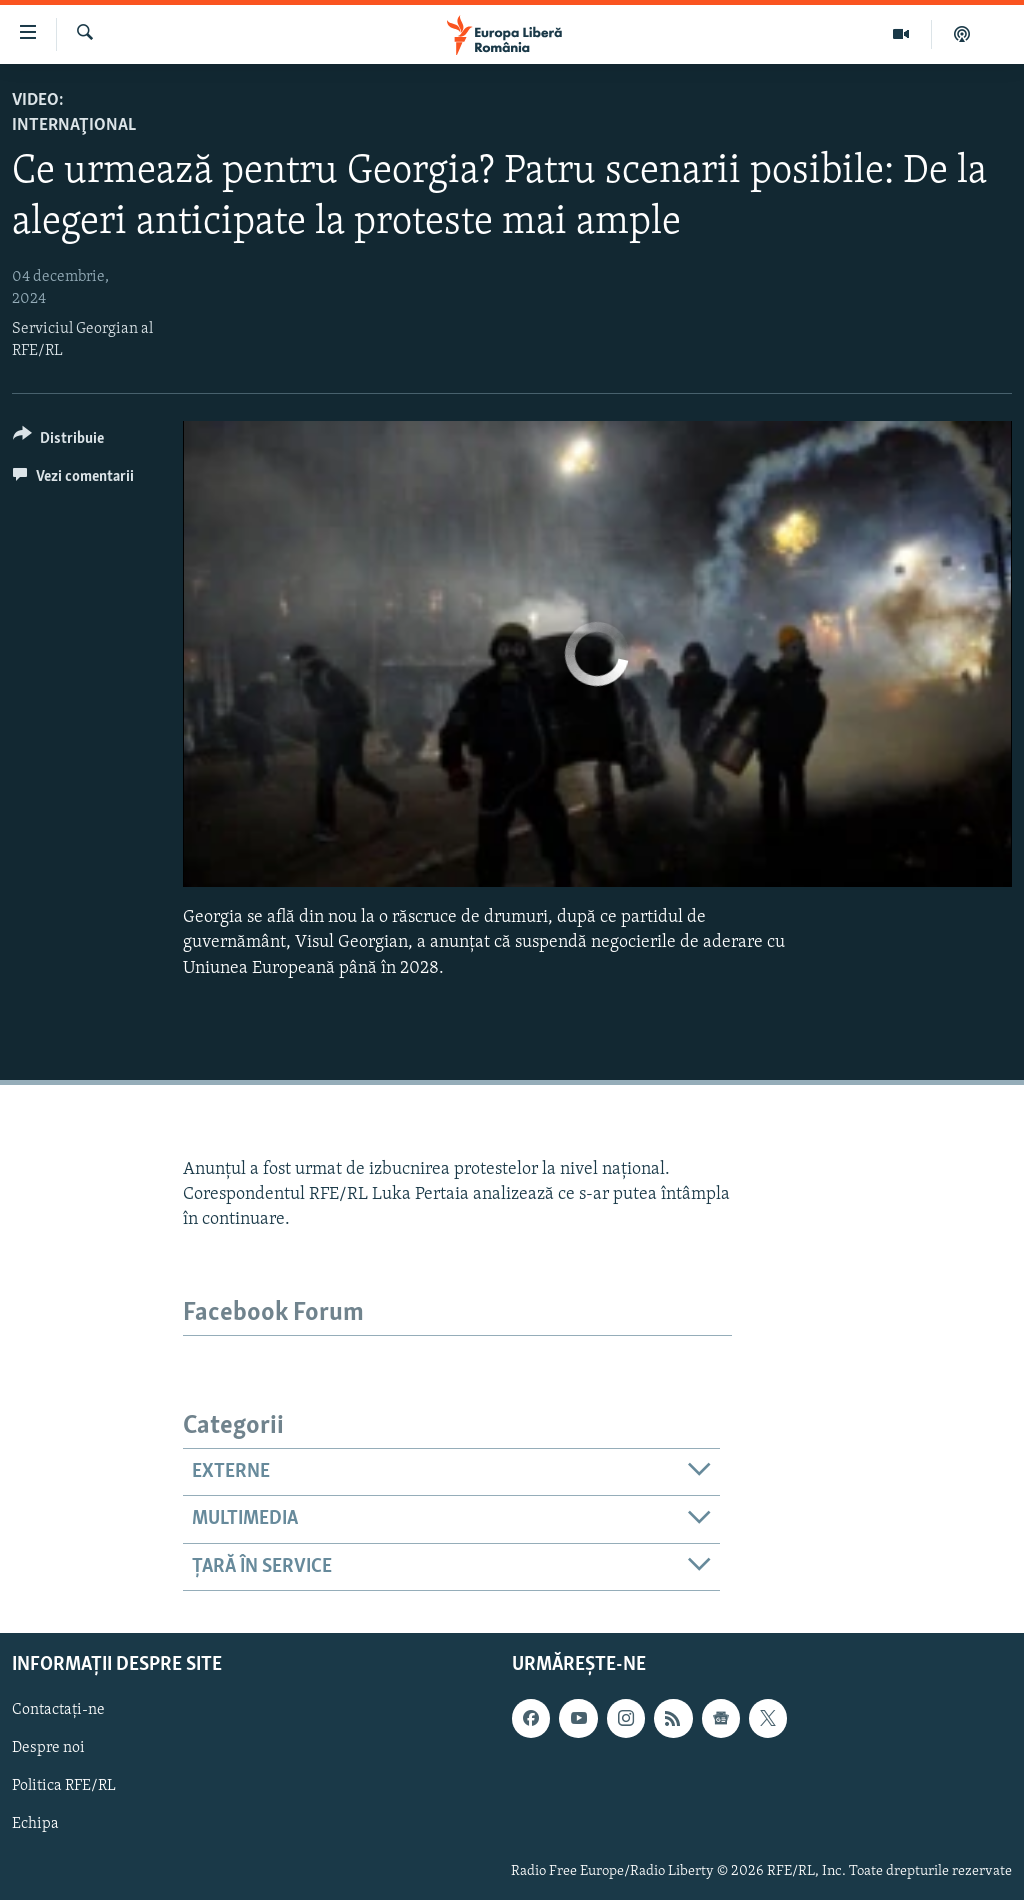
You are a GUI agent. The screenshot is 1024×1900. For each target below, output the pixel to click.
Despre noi (48, 1749)
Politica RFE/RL (64, 1787)
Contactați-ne (58, 1710)
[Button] (58, 441)
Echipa (35, 1825)
